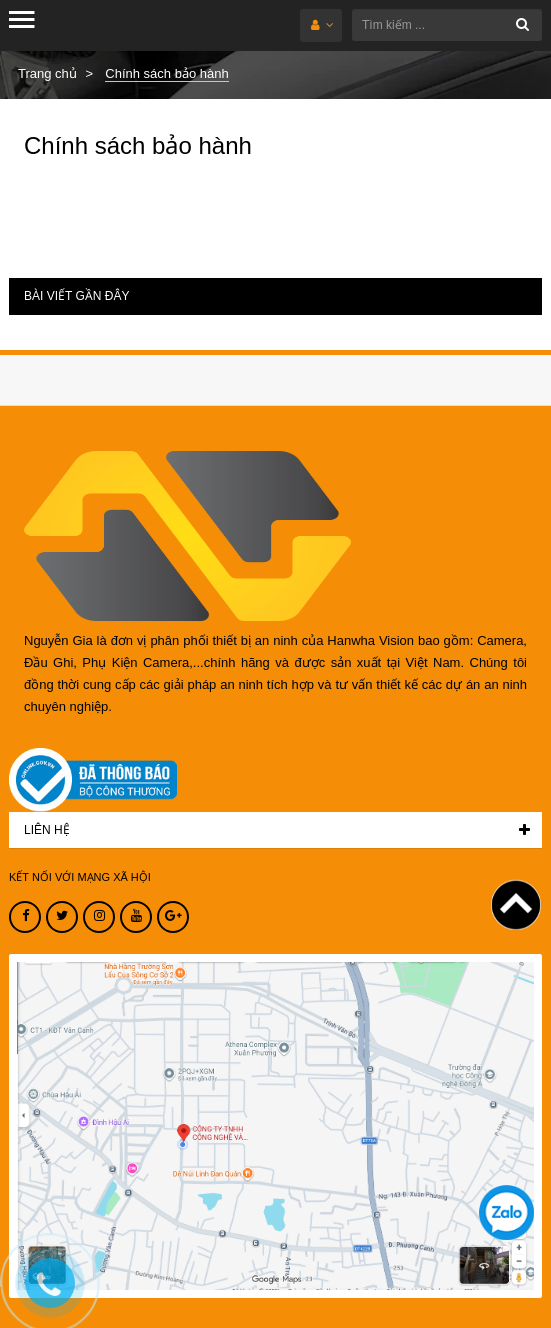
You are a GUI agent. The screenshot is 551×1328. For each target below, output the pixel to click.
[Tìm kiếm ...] (447, 25)
